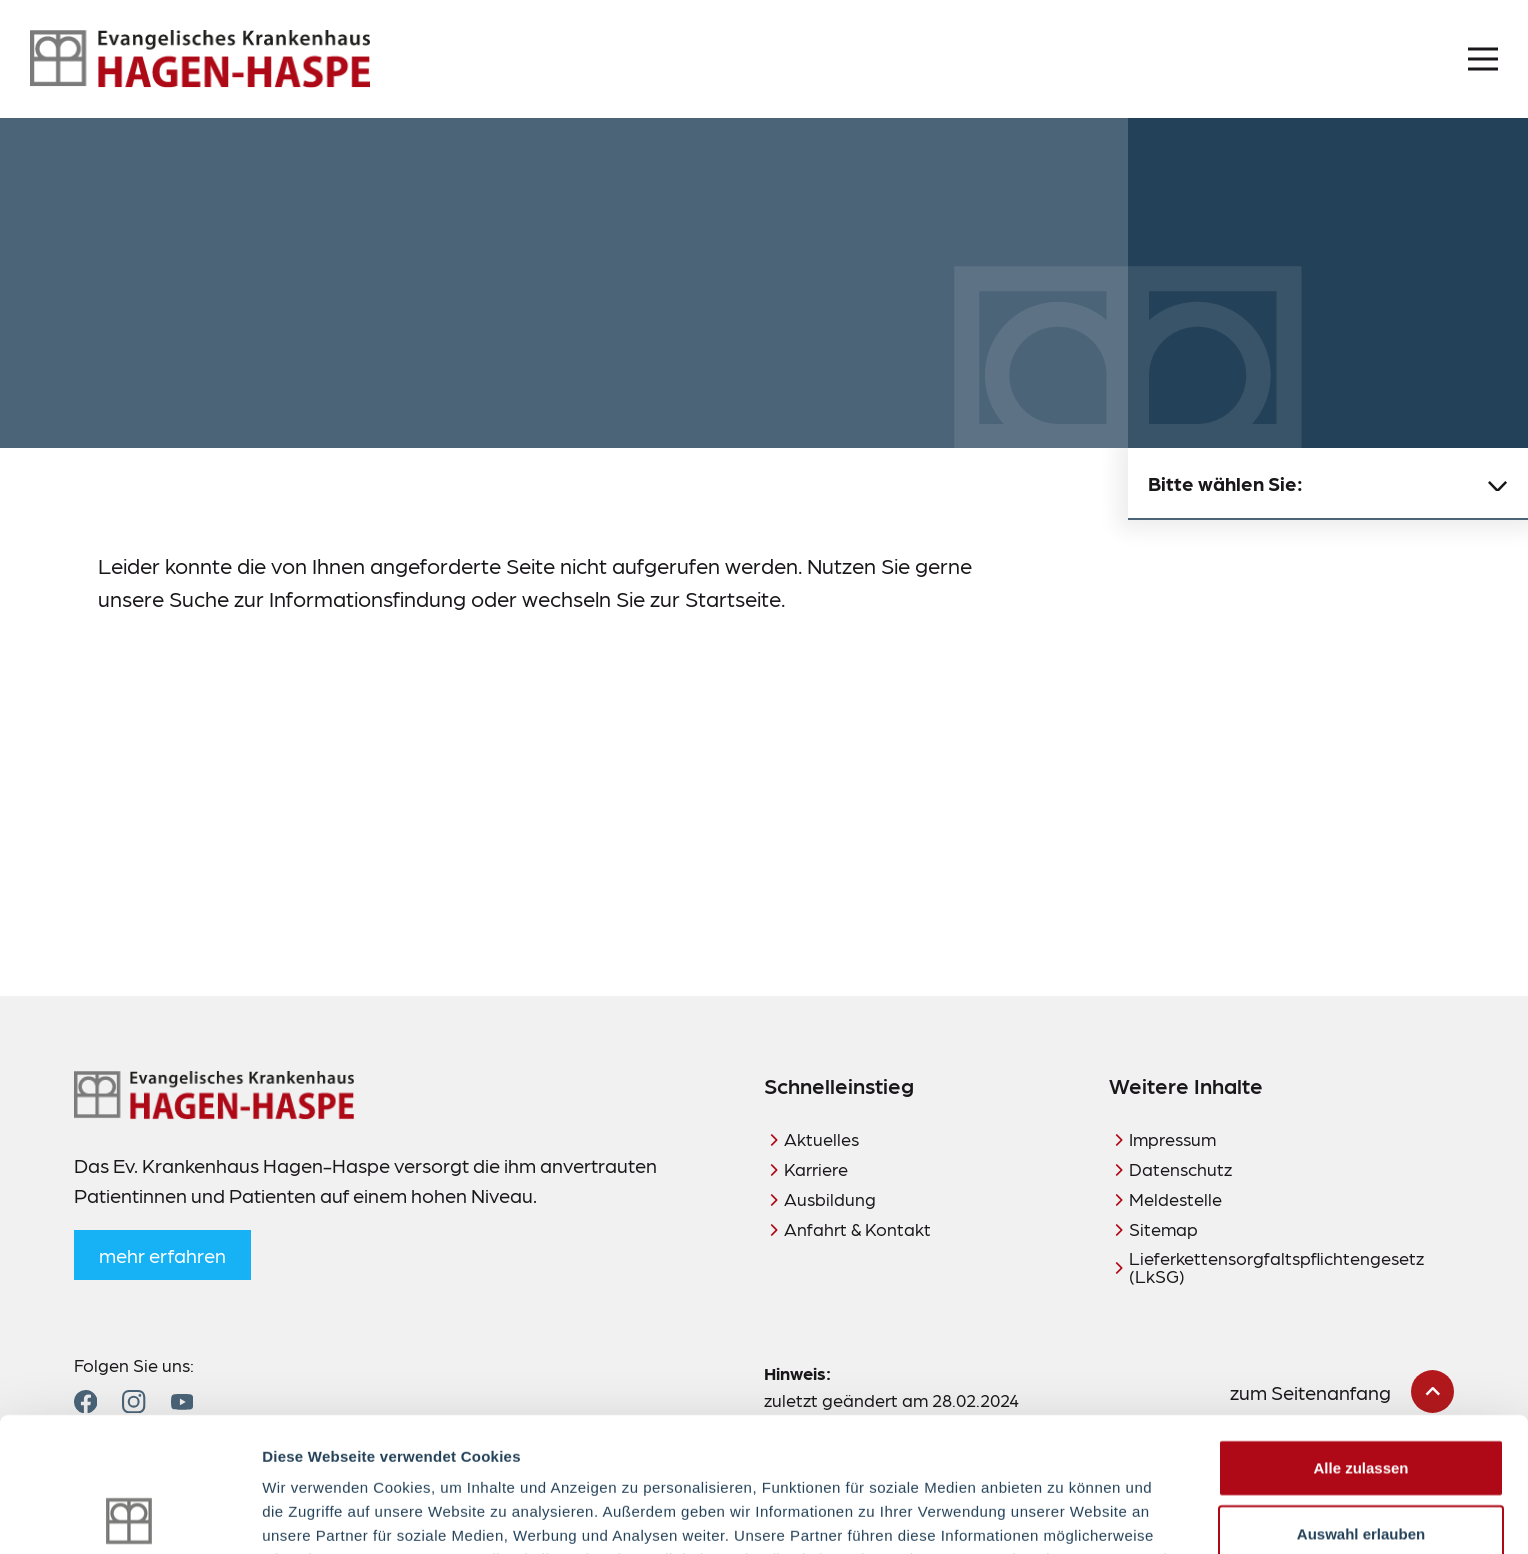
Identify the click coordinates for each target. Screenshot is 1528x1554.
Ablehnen (1361, 1464)
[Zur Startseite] (200, 59)
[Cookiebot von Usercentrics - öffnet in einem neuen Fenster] (129, 1515)
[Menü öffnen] (1483, 59)
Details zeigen (1063, 1514)
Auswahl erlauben (1361, 1399)
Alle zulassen (1360, 1333)
